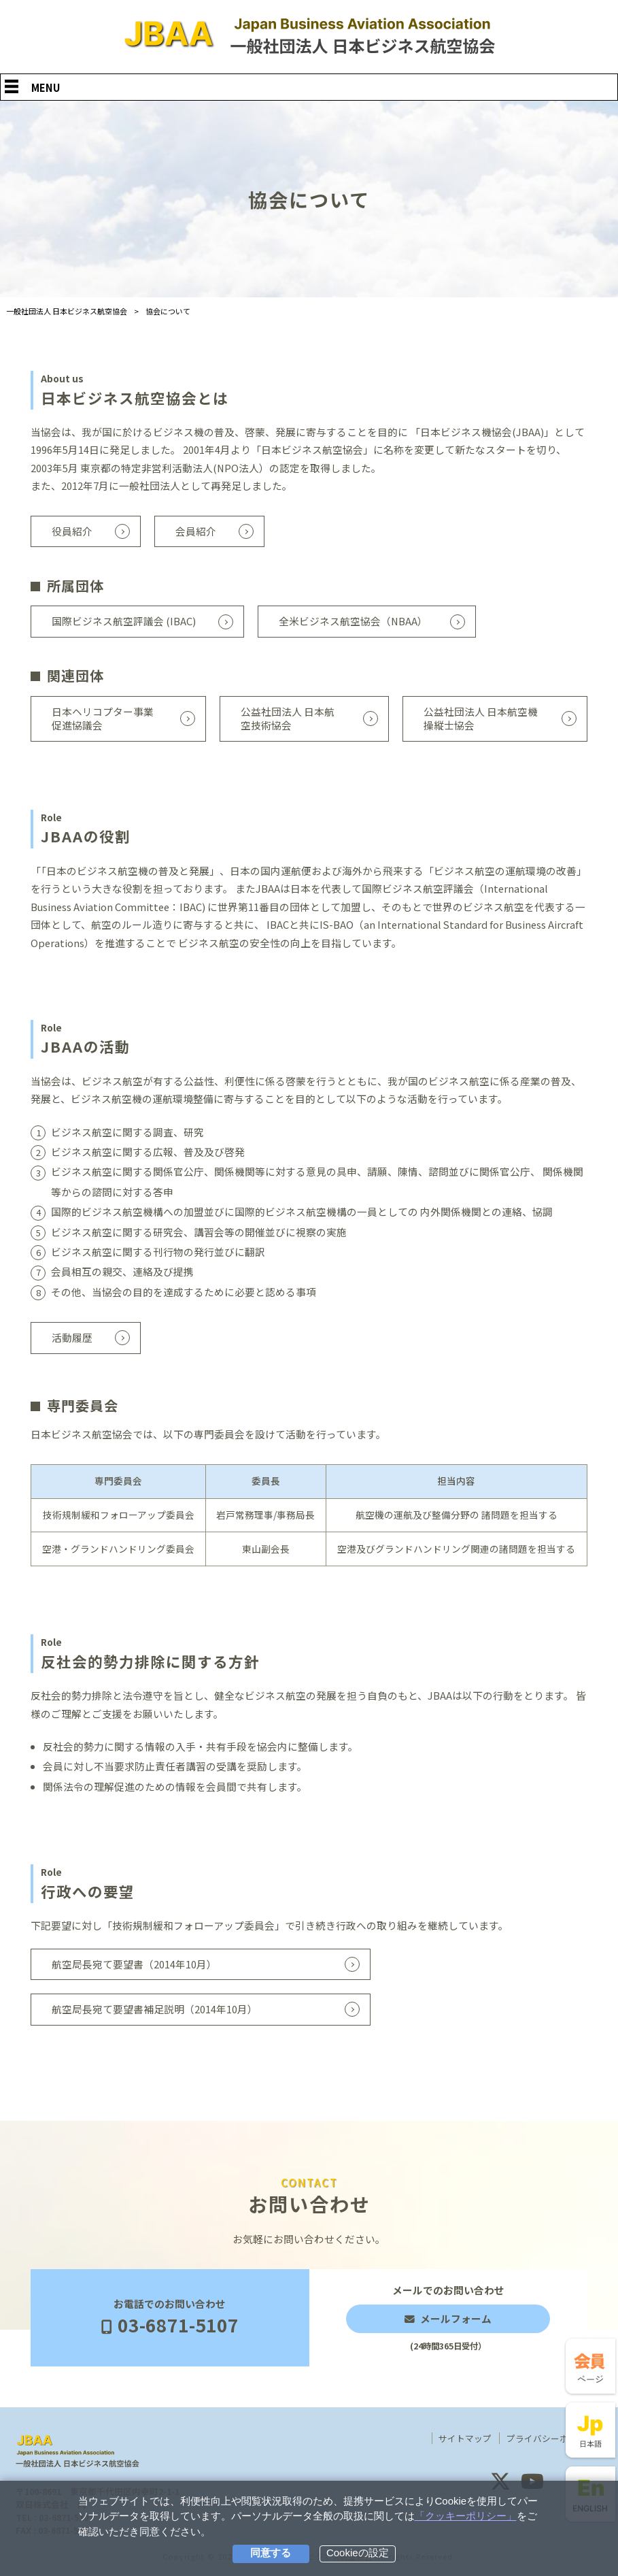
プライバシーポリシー (551, 2438)
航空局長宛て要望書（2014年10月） (134, 1964)
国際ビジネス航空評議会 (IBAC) (124, 621)
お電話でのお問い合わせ (170, 2317)
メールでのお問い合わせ (448, 2318)
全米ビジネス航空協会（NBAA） (353, 621)
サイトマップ (465, 2438)
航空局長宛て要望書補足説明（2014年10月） (155, 2009)
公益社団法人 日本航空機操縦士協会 (481, 718)
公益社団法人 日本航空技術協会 (287, 718)
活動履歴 (72, 1337)
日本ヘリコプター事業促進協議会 (103, 718)
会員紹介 (195, 531)
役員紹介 (72, 531)
